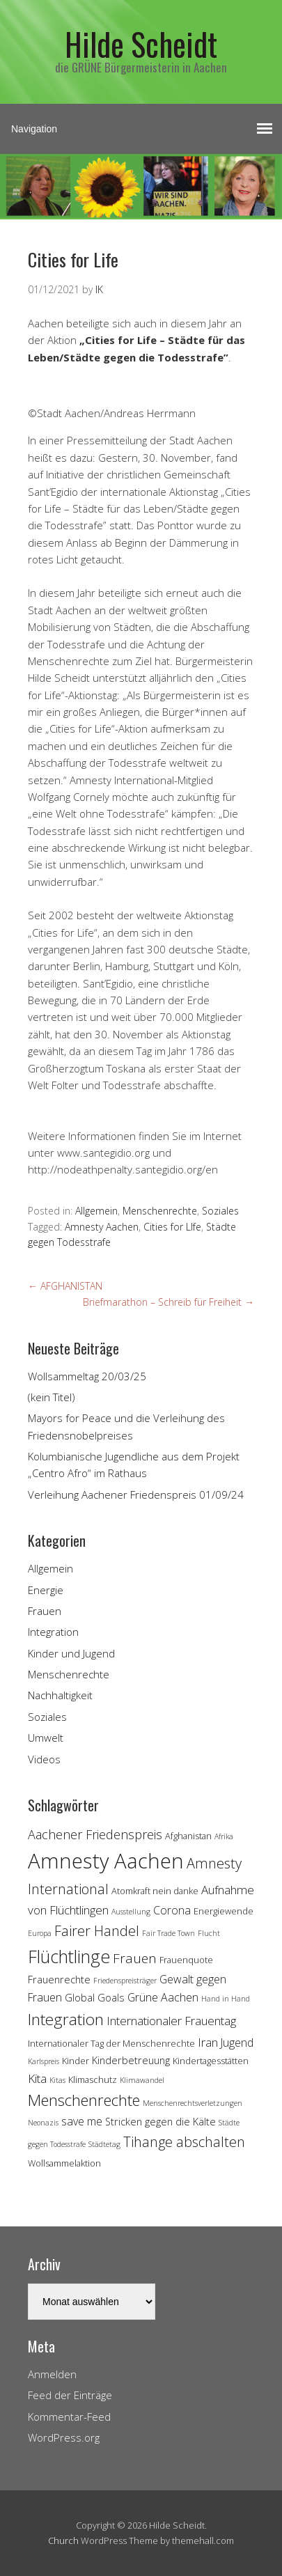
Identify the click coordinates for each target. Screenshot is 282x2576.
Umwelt (45, 1737)
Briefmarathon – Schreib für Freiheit (168, 1302)
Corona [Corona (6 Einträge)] (172, 1910)
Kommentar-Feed (69, 2416)
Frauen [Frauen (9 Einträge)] (135, 1958)
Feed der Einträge (70, 2395)
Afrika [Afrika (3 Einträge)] (223, 1836)
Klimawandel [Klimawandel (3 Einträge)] (142, 2080)
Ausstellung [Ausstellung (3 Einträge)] (130, 1912)
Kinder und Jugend (71, 1653)
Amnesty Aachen (102, 1226)
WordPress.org (64, 2437)
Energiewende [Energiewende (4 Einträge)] (223, 1911)
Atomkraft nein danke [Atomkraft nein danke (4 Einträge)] (154, 1890)
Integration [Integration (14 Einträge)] (66, 2019)
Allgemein (96, 1210)
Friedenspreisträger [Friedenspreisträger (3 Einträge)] (125, 1980)
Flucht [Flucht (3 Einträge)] (209, 1933)
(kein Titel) (51, 1397)
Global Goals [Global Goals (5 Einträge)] (95, 1997)
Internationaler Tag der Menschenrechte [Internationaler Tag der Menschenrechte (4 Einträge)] (111, 2043)
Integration (53, 1632)
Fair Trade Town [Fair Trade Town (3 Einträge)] (168, 1933)
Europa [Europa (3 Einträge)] (40, 1933)
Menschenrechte (160, 1210)
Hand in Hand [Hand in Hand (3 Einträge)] (225, 1999)
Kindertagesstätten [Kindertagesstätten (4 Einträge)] (211, 2060)
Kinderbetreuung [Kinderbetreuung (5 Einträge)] (131, 2060)
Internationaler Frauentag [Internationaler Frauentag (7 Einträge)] (171, 2021)
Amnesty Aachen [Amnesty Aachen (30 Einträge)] (106, 1861)
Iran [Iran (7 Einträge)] (208, 2042)
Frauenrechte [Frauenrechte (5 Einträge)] (59, 1979)
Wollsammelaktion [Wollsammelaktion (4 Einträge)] (64, 2163)
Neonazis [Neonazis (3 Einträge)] (43, 2123)
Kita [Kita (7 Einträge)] (37, 2078)
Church (63, 2540)
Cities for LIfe (172, 1226)
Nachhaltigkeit (60, 1695)
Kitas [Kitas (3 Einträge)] (57, 2080)
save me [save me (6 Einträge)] (81, 2121)
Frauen (44, 1611)
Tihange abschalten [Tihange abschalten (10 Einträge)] (184, 2141)
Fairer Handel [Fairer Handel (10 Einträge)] (96, 1930)
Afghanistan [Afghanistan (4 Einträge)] (188, 1835)
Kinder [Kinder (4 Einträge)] (75, 2060)
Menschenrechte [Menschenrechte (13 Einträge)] (84, 2100)
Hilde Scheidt (141, 43)
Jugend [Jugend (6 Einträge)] (237, 2042)
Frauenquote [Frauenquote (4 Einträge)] (186, 1959)
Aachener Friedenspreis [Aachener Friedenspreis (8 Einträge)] (95, 1834)
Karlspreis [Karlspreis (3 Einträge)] (43, 2061)
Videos (44, 1759)
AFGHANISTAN (65, 1286)
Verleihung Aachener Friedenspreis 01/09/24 (136, 1494)
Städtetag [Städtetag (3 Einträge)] (104, 2144)
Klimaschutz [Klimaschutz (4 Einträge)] (92, 2079)
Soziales (220, 1210)
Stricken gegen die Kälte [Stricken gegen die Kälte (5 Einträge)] (160, 2121)
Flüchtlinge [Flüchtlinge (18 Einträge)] (69, 1956)
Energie (45, 1590)
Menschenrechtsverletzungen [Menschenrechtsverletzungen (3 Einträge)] (192, 2103)
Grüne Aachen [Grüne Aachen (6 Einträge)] (162, 1997)
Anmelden (52, 2374)
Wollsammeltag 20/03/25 (87, 1376)
